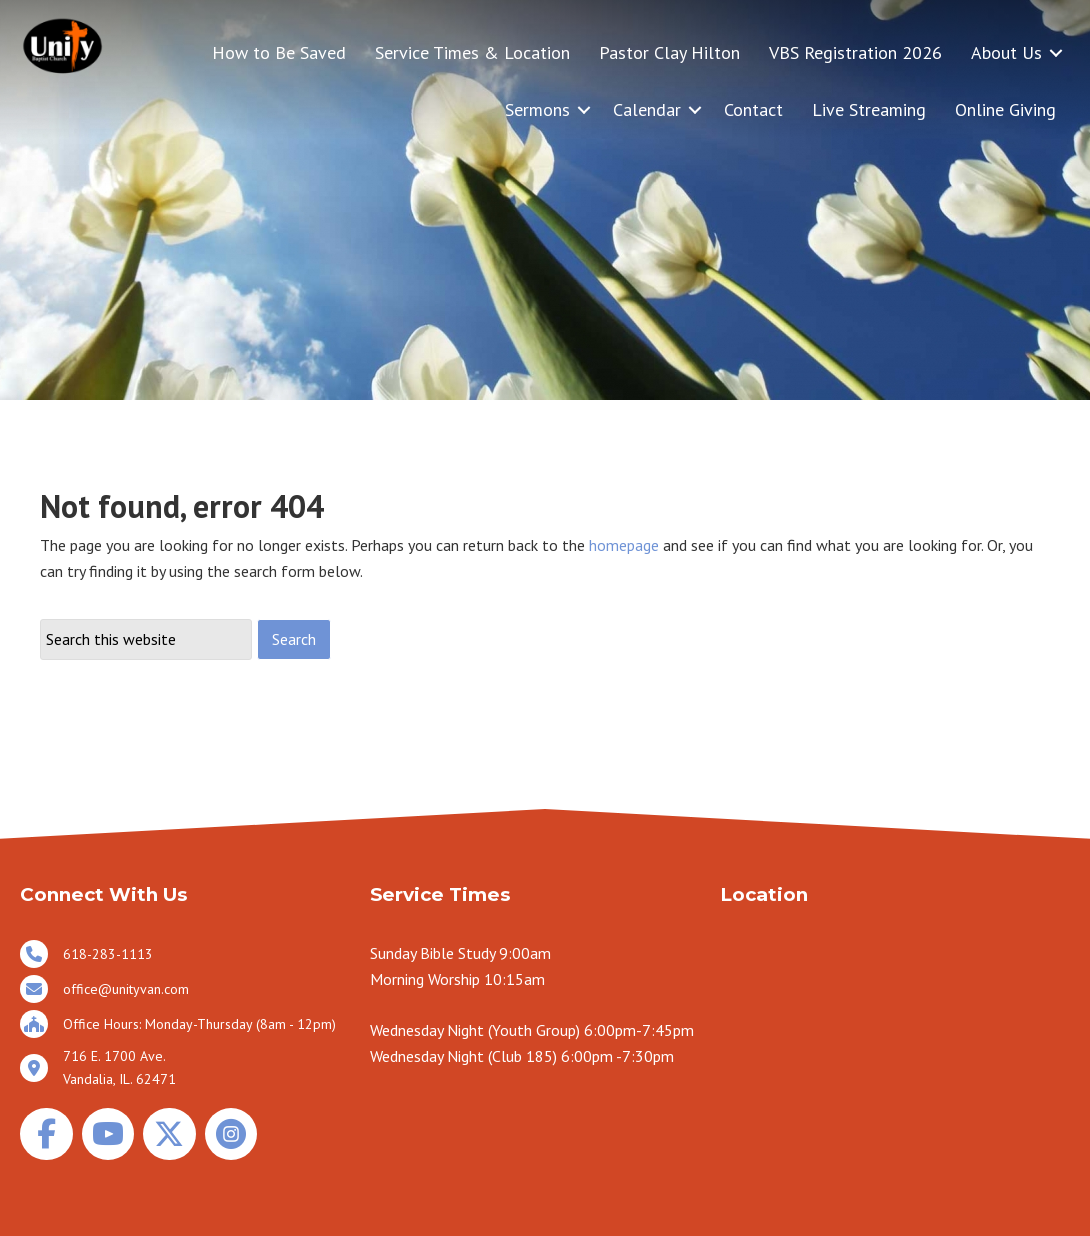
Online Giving (1005, 109)
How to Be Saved (279, 52)
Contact (753, 109)
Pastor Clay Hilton (669, 52)
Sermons (537, 109)
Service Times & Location (472, 52)
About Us (1006, 52)
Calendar (647, 109)
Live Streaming (869, 109)
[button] (1056, 52)
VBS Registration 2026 (855, 52)
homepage (624, 545)
